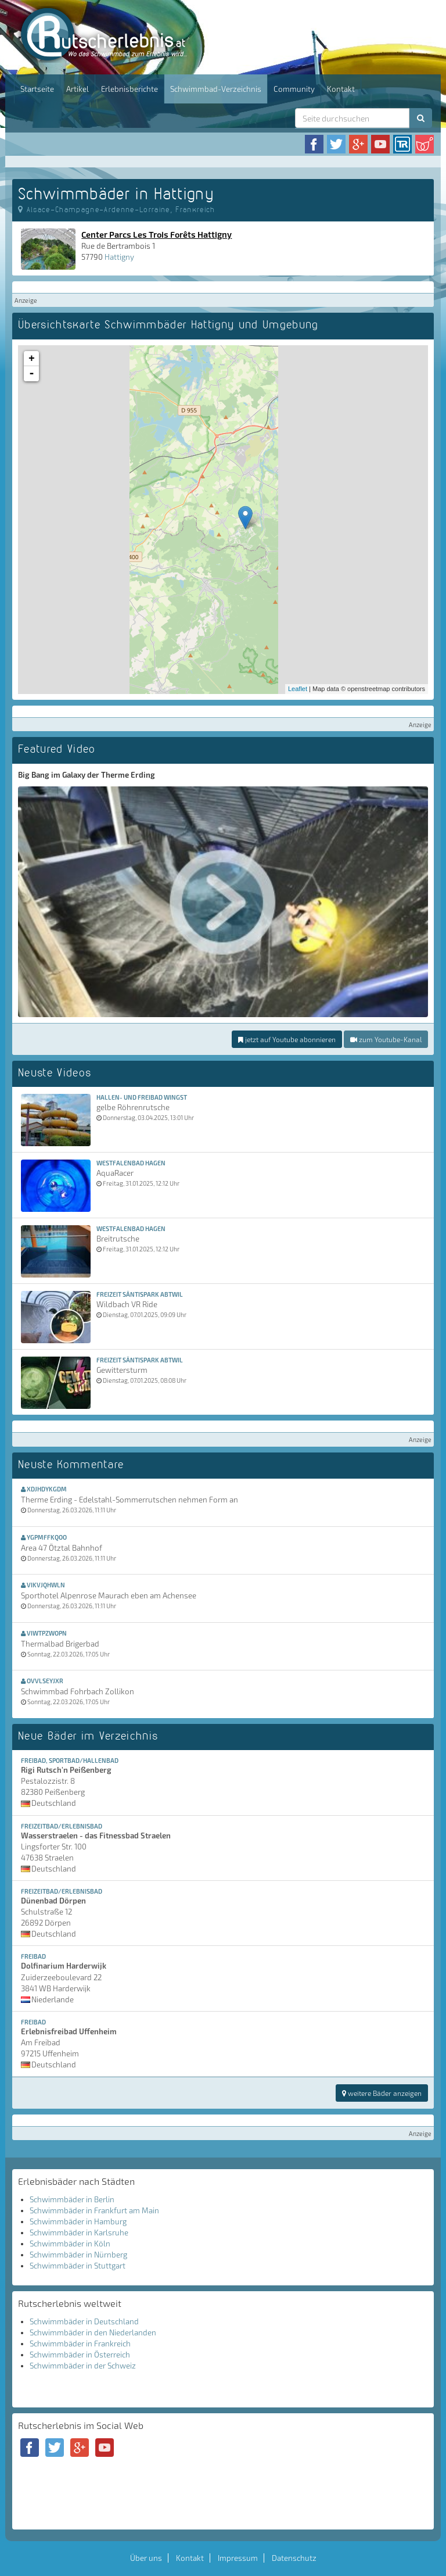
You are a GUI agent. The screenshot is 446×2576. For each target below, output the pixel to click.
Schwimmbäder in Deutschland (84, 2321)
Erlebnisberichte (129, 89)
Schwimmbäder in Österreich (80, 2354)
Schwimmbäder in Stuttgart (77, 2265)
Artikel (77, 89)
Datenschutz (294, 2558)
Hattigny (119, 257)
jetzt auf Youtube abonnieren (287, 1039)
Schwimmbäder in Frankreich (80, 2343)
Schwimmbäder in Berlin (72, 2199)
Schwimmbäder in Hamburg (78, 2221)
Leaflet (297, 688)
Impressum (238, 2558)
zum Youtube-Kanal (386, 1039)
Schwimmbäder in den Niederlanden (93, 2332)
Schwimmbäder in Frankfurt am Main (94, 2210)
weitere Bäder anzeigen (382, 2093)
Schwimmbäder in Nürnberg (78, 2254)
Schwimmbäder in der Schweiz (83, 2365)
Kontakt (341, 89)
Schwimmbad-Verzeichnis (215, 89)
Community (294, 89)
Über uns (146, 2558)
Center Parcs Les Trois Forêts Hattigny (156, 234)
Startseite (37, 89)
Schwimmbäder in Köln (70, 2243)
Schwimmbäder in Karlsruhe (79, 2232)
